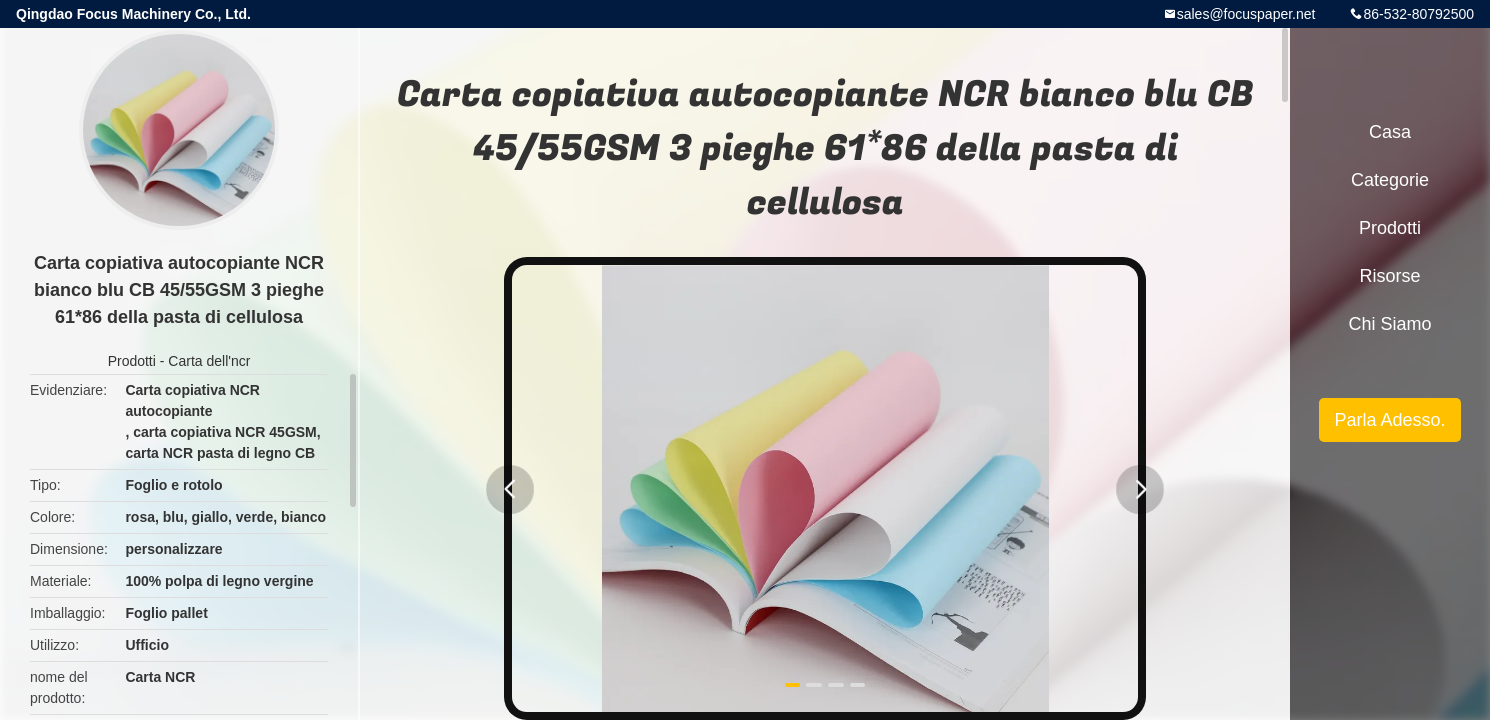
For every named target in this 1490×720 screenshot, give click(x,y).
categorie (1390, 180)
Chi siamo (1389, 324)
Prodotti (132, 361)
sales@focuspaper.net (1246, 14)
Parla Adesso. (1389, 420)
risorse (1389, 276)
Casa (1390, 132)
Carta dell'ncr (209, 361)
